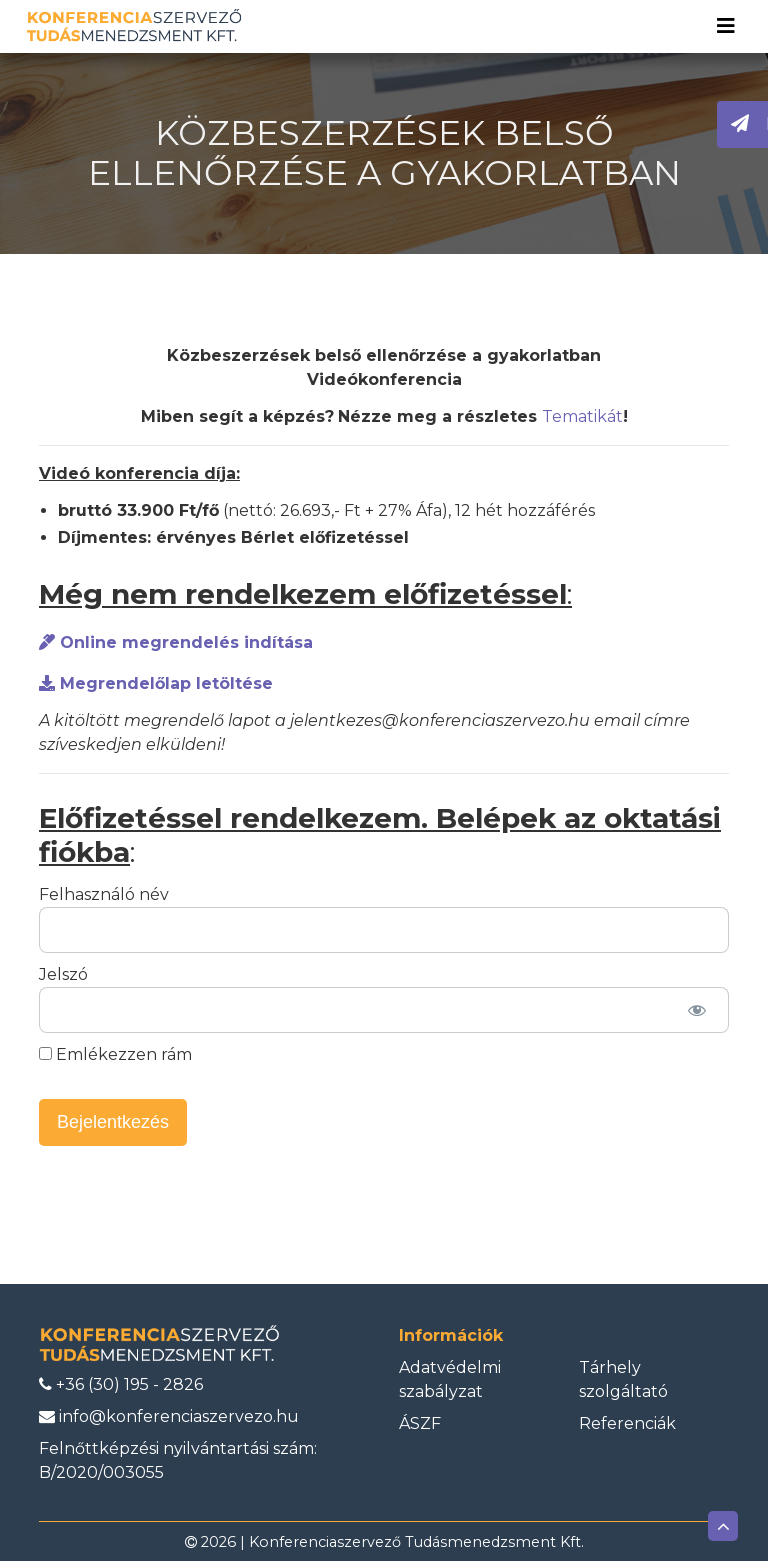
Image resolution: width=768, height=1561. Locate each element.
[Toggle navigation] (726, 26)
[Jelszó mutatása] (696, 1010)
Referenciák (627, 1423)
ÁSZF (420, 1423)
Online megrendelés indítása (176, 642)
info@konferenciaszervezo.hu (169, 1416)
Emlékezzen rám (115, 1054)
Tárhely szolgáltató (623, 1379)
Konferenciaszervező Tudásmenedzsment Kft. (416, 1542)
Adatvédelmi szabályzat (450, 1379)
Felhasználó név (104, 894)
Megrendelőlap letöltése (156, 683)
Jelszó (63, 974)
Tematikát (582, 416)
